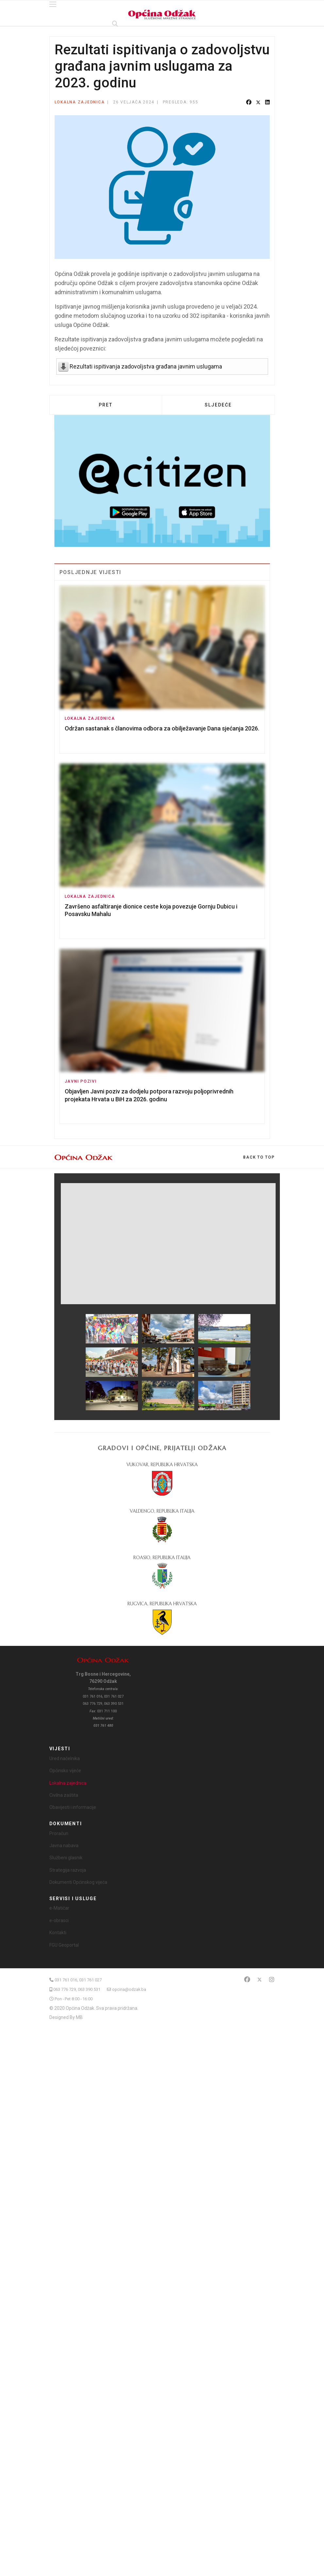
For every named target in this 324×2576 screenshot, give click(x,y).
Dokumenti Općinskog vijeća (78, 1882)
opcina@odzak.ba (129, 1989)
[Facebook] (247, 1979)
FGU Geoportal (64, 1945)
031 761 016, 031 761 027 (78, 1979)
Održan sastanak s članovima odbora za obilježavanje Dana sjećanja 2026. (162, 728)
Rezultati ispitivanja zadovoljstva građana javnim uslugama (146, 366)
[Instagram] (271, 1979)
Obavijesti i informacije (72, 1807)
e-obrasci (59, 1920)
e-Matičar (59, 1908)
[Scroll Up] (259, 1157)
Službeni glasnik (65, 1857)
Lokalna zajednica (80, 102)
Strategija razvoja (67, 1870)
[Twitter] (259, 1979)
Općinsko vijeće (65, 1770)
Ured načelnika (64, 1758)
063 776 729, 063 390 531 (76, 1989)
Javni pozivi (81, 1081)
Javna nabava (63, 1845)
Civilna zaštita (63, 1795)
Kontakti (57, 1932)
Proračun (58, 1833)
